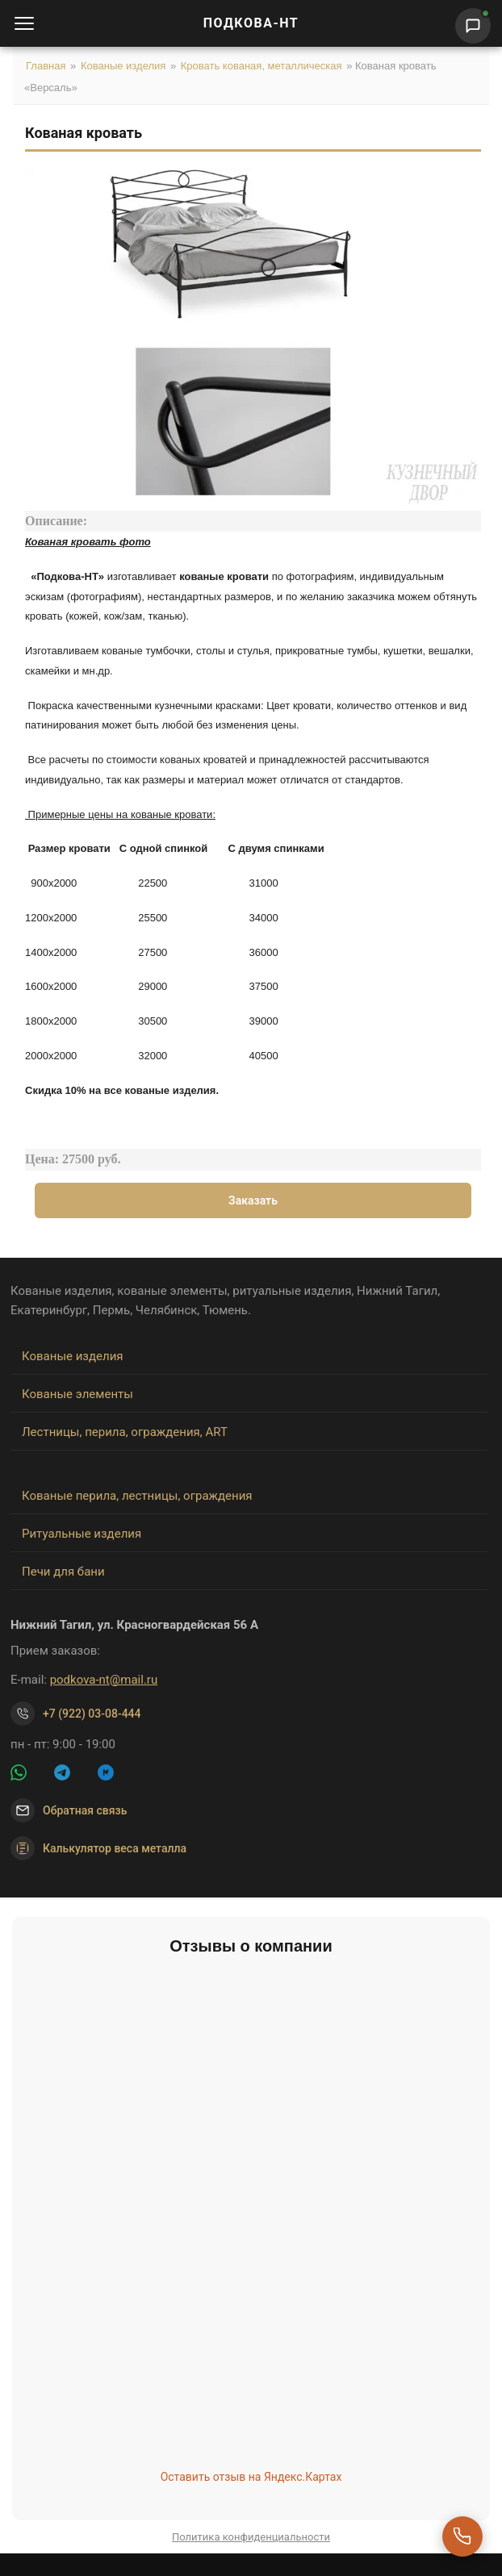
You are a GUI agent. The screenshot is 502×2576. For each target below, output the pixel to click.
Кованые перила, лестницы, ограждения (137, 1495)
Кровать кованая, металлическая (261, 66)
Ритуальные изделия (81, 1533)
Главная (45, 66)
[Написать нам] (473, 26)
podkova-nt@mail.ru (104, 1679)
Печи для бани (63, 1571)
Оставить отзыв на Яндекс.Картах (251, 2476)
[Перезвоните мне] (462, 2536)
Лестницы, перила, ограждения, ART (125, 1432)
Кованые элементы (77, 1394)
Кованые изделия (123, 66)
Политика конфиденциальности (251, 2537)
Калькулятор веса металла (98, 1848)
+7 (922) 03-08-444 (92, 1713)
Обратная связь (85, 1810)
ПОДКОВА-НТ (251, 23)
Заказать (253, 1200)
